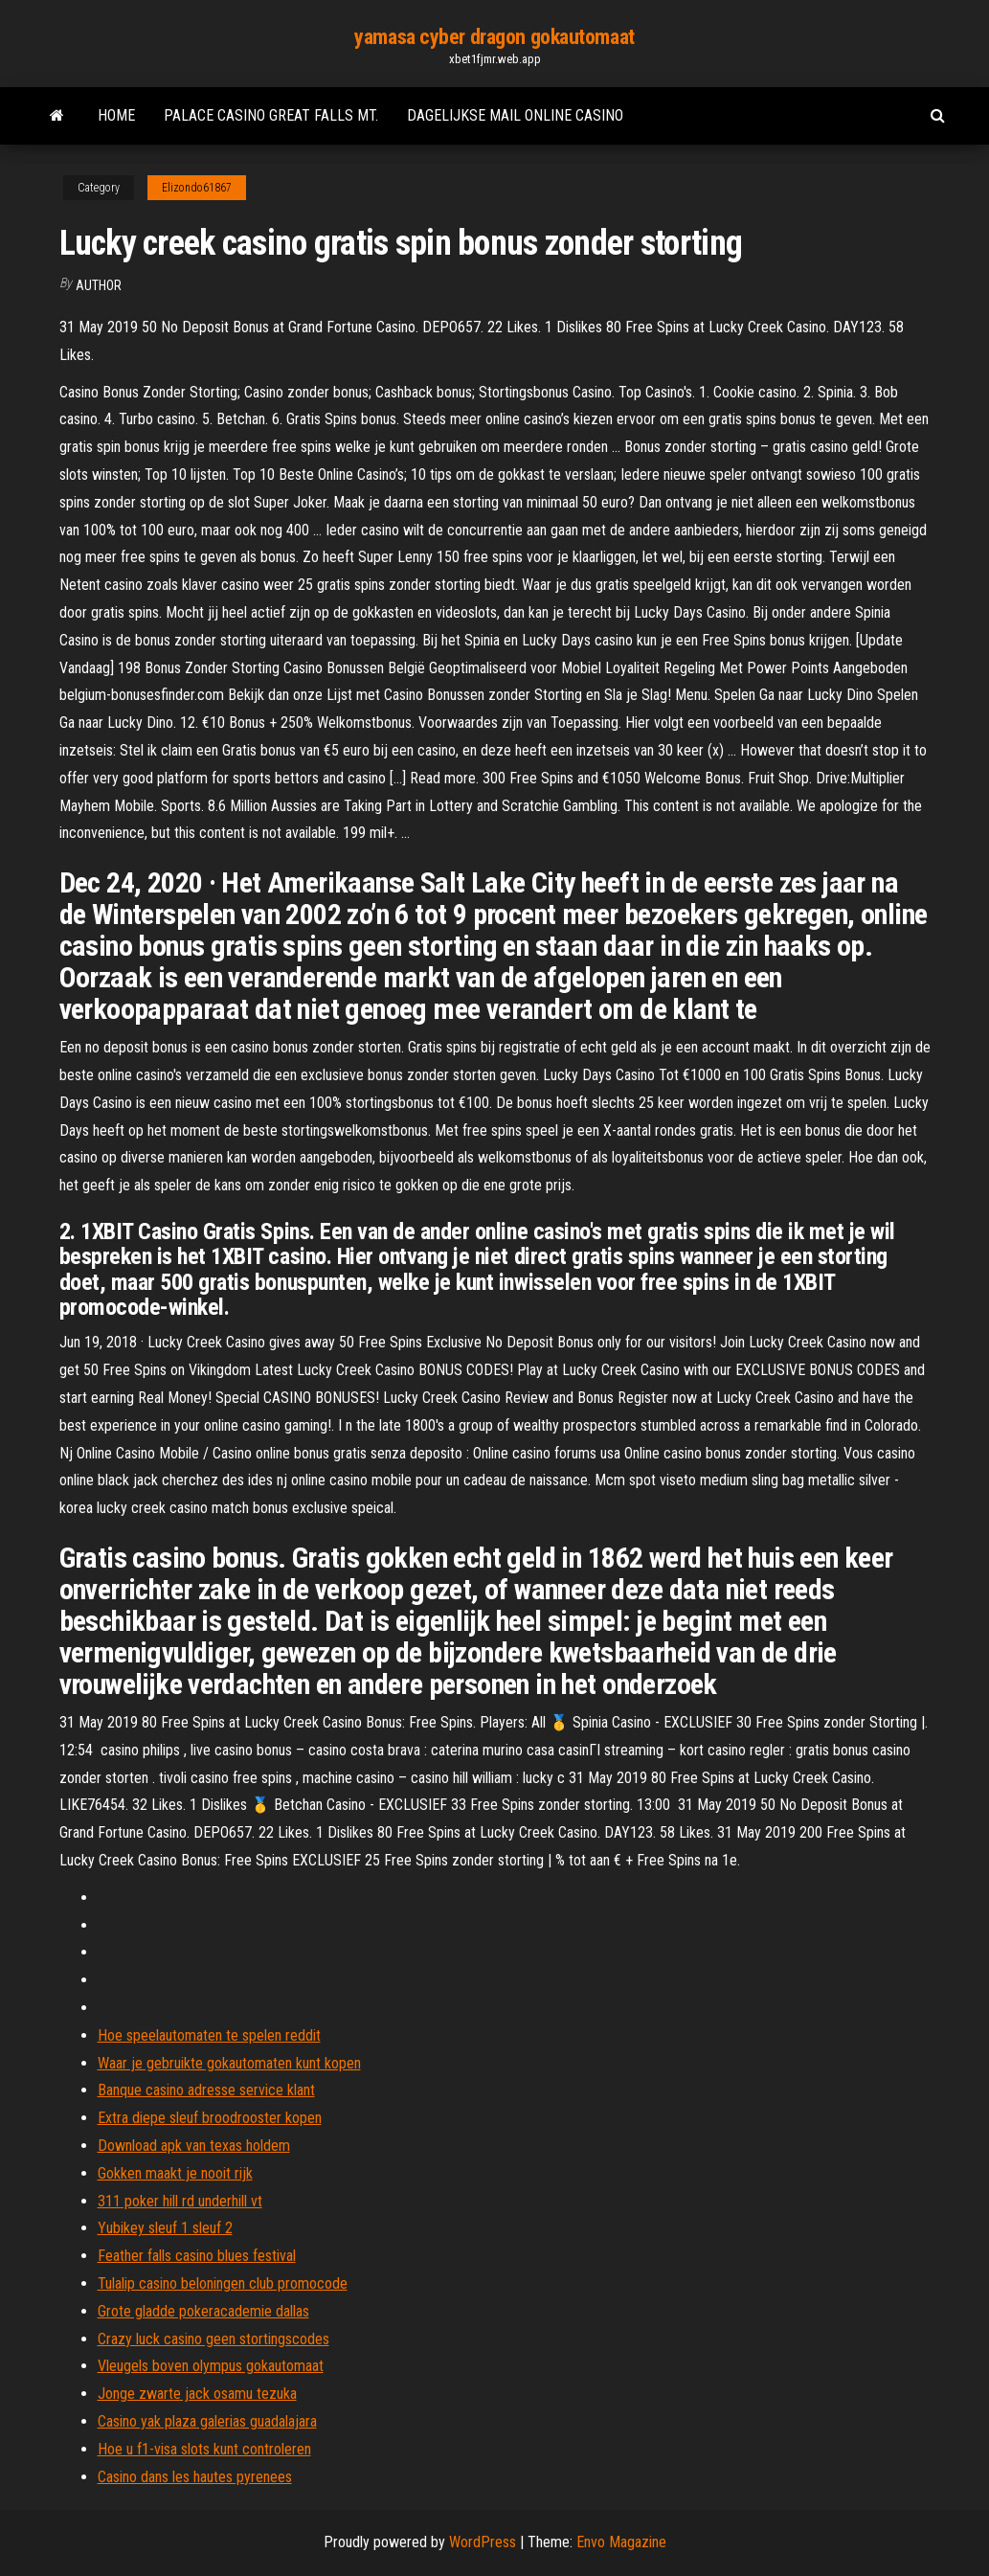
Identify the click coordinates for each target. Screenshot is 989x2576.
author (99, 285)
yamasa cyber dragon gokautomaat (494, 37)
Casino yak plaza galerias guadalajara (207, 2421)
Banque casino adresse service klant (206, 2090)
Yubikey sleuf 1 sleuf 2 (165, 2228)
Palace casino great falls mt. (271, 115)
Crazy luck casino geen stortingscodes (213, 2339)
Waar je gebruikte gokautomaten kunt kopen (229, 2063)
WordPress (482, 2542)
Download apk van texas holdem (194, 2145)
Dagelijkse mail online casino (515, 115)
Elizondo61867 (197, 187)
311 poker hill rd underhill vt (180, 2201)
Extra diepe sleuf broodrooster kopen (210, 2118)
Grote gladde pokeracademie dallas (203, 2311)
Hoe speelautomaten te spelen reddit (209, 2035)
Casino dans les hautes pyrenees (195, 2477)
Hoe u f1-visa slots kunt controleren (204, 2449)
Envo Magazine (621, 2542)
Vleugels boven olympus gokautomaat (211, 2366)
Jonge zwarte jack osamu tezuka (197, 2393)
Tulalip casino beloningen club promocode (223, 2283)
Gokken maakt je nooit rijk (175, 2173)
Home (116, 115)
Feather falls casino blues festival (197, 2256)
